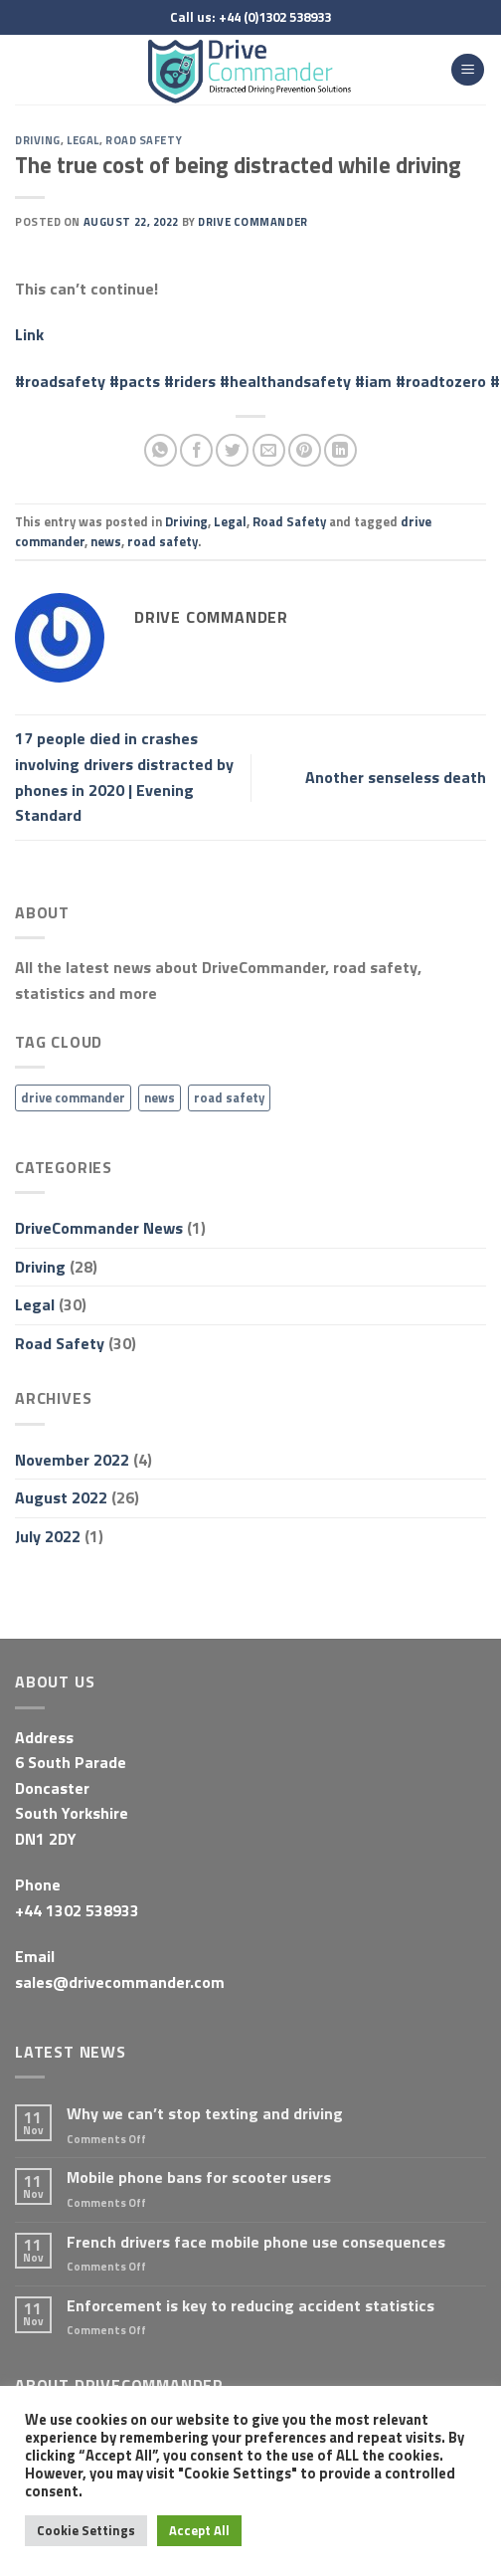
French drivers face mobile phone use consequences (256, 2242)
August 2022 (61, 1497)
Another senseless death (395, 777)
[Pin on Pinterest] (304, 450)
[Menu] (467, 70)
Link (29, 334)
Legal (83, 139)
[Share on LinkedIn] (340, 450)
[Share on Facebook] (196, 450)
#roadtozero (441, 381)
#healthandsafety (285, 381)
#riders (190, 381)
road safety (162, 541)
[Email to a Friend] (268, 450)
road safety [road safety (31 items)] (229, 1097)
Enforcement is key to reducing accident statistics (250, 2305)
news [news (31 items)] (159, 1097)
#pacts (134, 381)
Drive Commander (252, 221)
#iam (373, 381)
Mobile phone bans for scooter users (199, 2177)
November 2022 (72, 1460)
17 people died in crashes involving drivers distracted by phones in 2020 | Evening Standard (124, 776)
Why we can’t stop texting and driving (205, 2113)
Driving (38, 139)
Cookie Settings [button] (86, 2530)
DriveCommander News (99, 1228)
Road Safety (143, 139)
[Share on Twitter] (232, 450)
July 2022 (48, 1536)
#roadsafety (60, 381)
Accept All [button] (199, 2530)
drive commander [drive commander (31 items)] (73, 1097)
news (105, 541)
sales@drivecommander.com (120, 1982)
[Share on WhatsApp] (160, 450)
